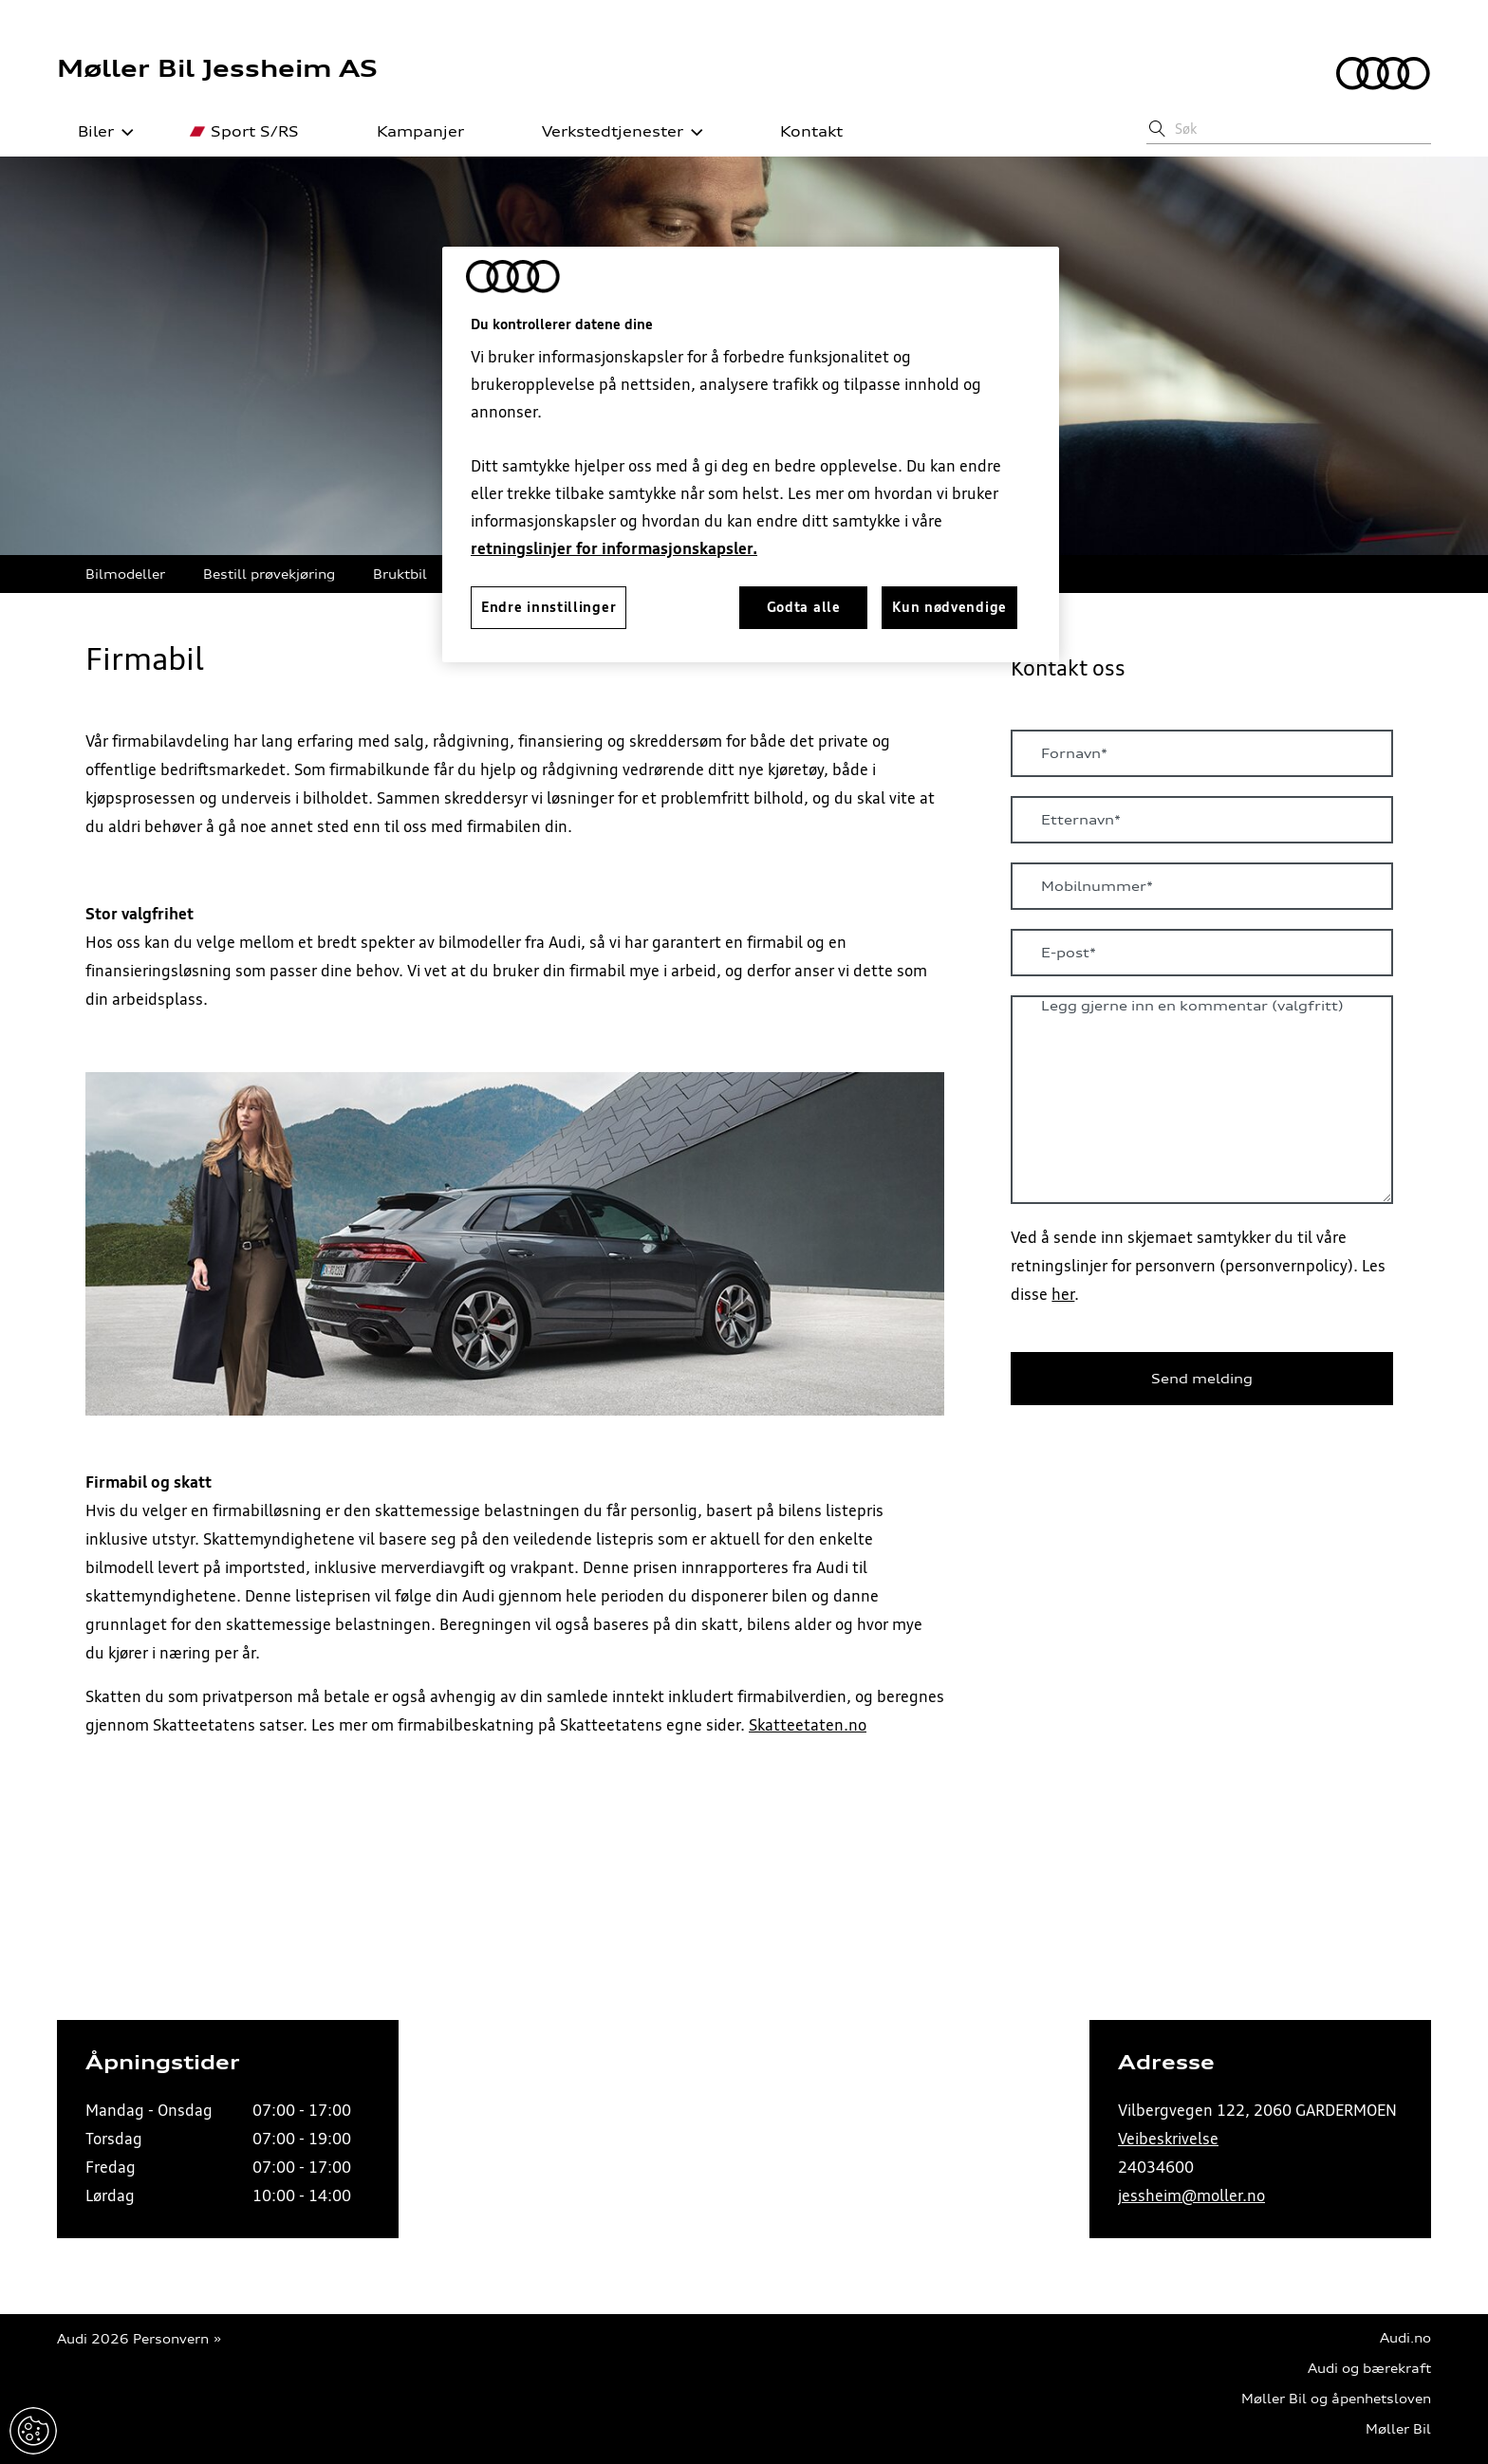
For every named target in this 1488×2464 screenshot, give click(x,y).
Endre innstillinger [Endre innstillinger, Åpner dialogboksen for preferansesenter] (548, 607)
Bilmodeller (125, 573)
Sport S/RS (244, 131)
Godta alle (804, 607)
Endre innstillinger (33, 2431)
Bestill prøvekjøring (269, 573)
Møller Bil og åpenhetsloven (1336, 2399)
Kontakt (801, 131)
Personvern (171, 2339)
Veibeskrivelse (1168, 2138)
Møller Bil (1398, 2429)
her (1062, 1294)
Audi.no (1405, 2338)
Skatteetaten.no (807, 1724)
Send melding (1202, 1378)
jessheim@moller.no (1191, 2195)
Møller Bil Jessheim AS (217, 68)
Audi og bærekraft (1369, 2369)
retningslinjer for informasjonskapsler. (614, 548)
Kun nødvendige (949, 607)
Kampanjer (410, 131)
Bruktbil (400, 573)
